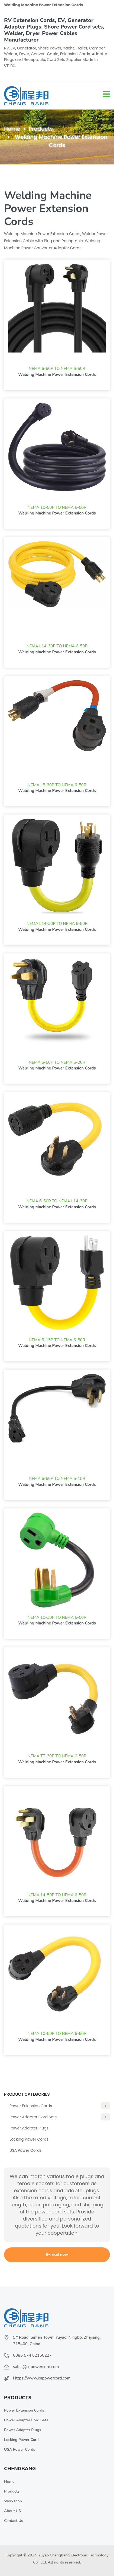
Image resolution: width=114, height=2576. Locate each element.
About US (12, 2510)
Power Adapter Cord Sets (59, 2116)
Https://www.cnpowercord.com (41, 2378)
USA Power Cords (25, 2150)
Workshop (13, 2501)
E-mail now (57, 2254)
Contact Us (13, 2520)
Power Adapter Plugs (28, 2128)
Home (12, 129)
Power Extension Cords (59, 2105)
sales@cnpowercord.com (36, 2366)
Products (41, 129)
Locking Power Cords (28, 2139)
